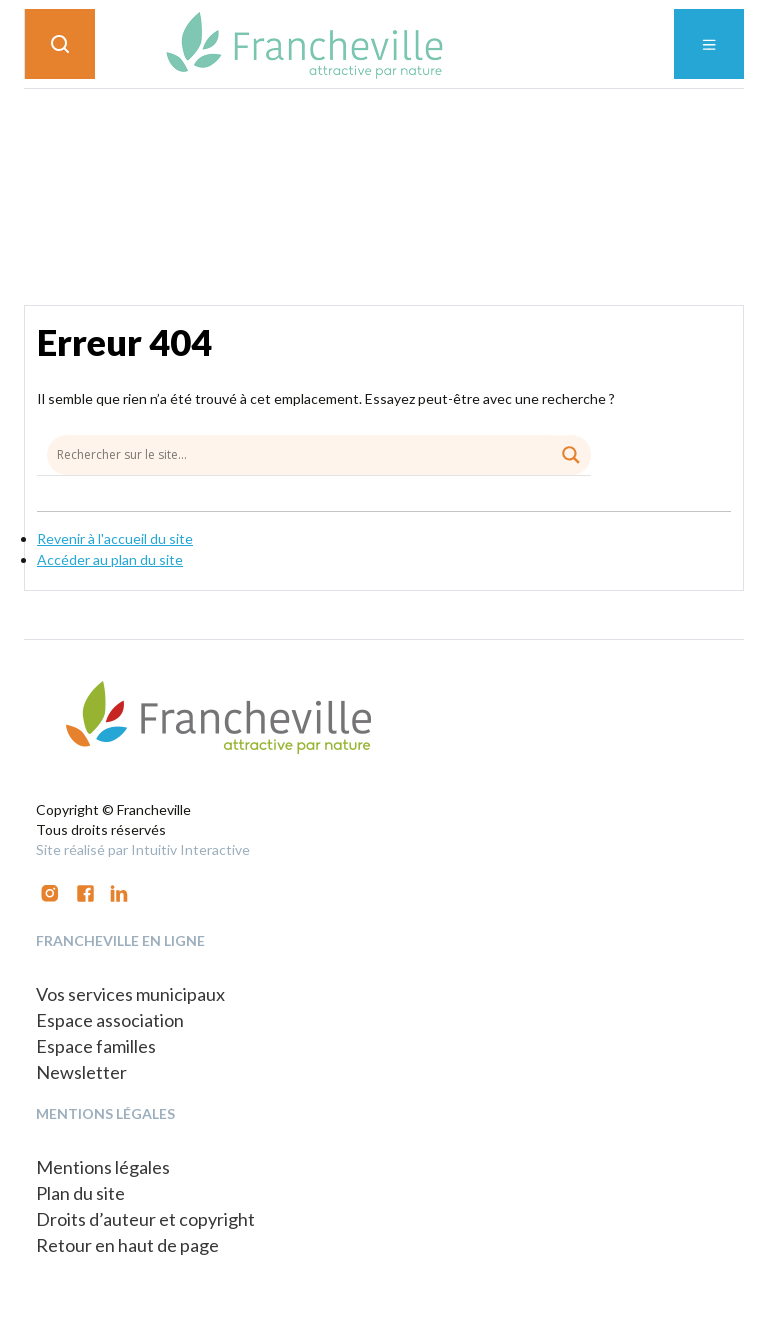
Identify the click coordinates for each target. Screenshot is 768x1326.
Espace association (110, 1020)
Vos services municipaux (130, 994)
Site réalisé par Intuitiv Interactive (143, 849)
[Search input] (319, 454)
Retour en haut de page (127, 1245)
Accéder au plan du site (110, 559)
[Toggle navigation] (709, 44)
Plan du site (80, 1193)
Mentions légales (103, 1167)
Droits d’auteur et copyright (145, 1219)
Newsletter (81, 1072)
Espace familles (96, 1046)
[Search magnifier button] (571, 455)
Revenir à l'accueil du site (115, 538)
